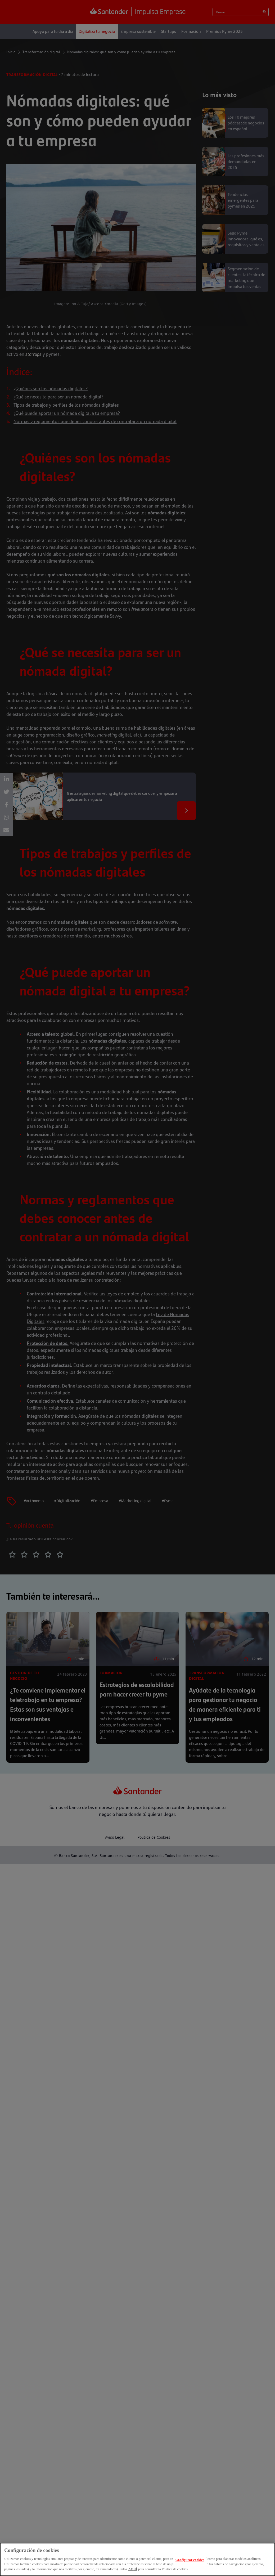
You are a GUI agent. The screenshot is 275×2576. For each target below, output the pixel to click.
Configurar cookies (189, 2560)
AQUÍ (132, 2569)
